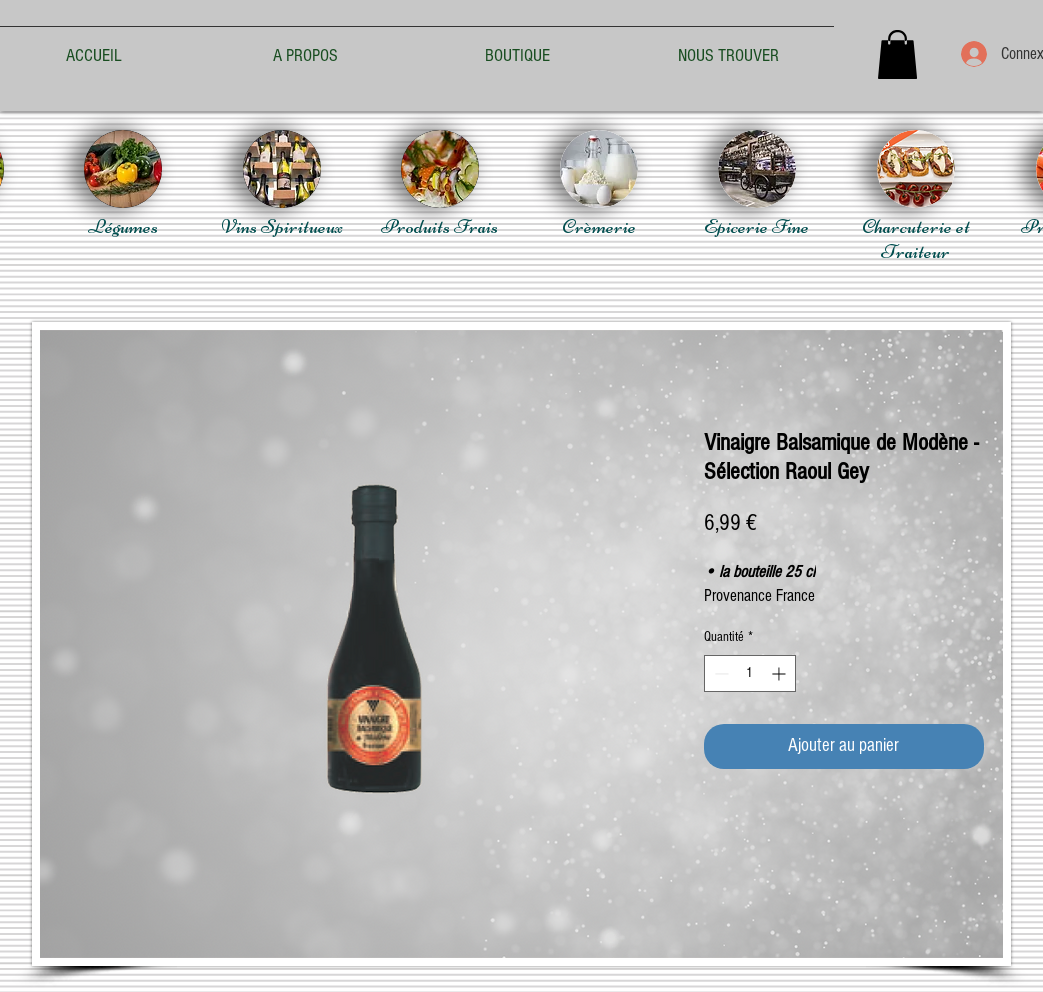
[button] (897, 54)
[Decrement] (719, 673)
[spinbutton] (750, 673)
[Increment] (780, 673)
